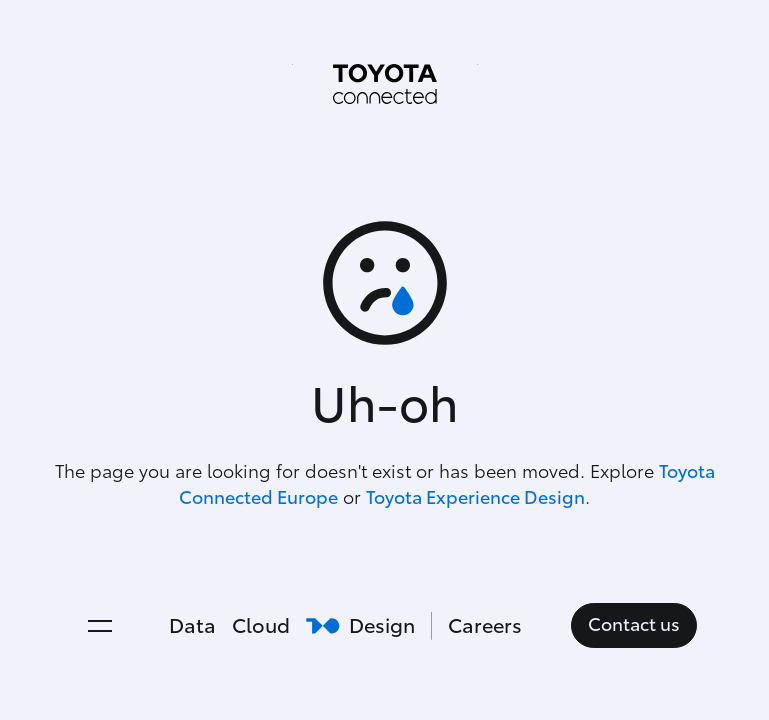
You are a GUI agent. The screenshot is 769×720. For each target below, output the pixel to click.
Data (192, 626)
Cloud (261, 626)
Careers (485, 626)
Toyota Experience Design (475, 498)
